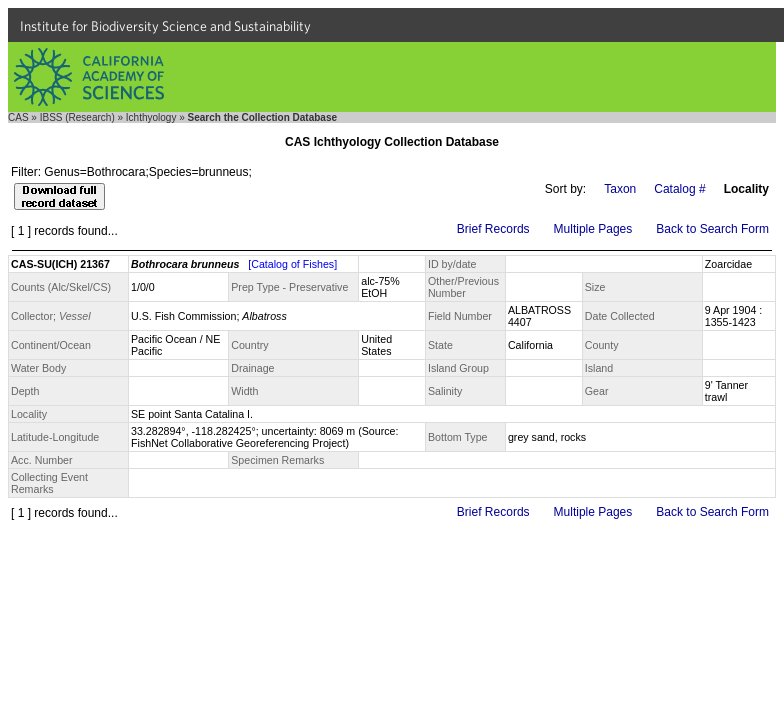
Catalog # (679, 189)
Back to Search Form (712, 229)
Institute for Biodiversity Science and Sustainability (165, 26)
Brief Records (493, 229)
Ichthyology (151, 117)
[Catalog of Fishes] (292, 264)
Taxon (620, 189)
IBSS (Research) (77, 117)
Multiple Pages (593, 229)
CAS (18, 117)
